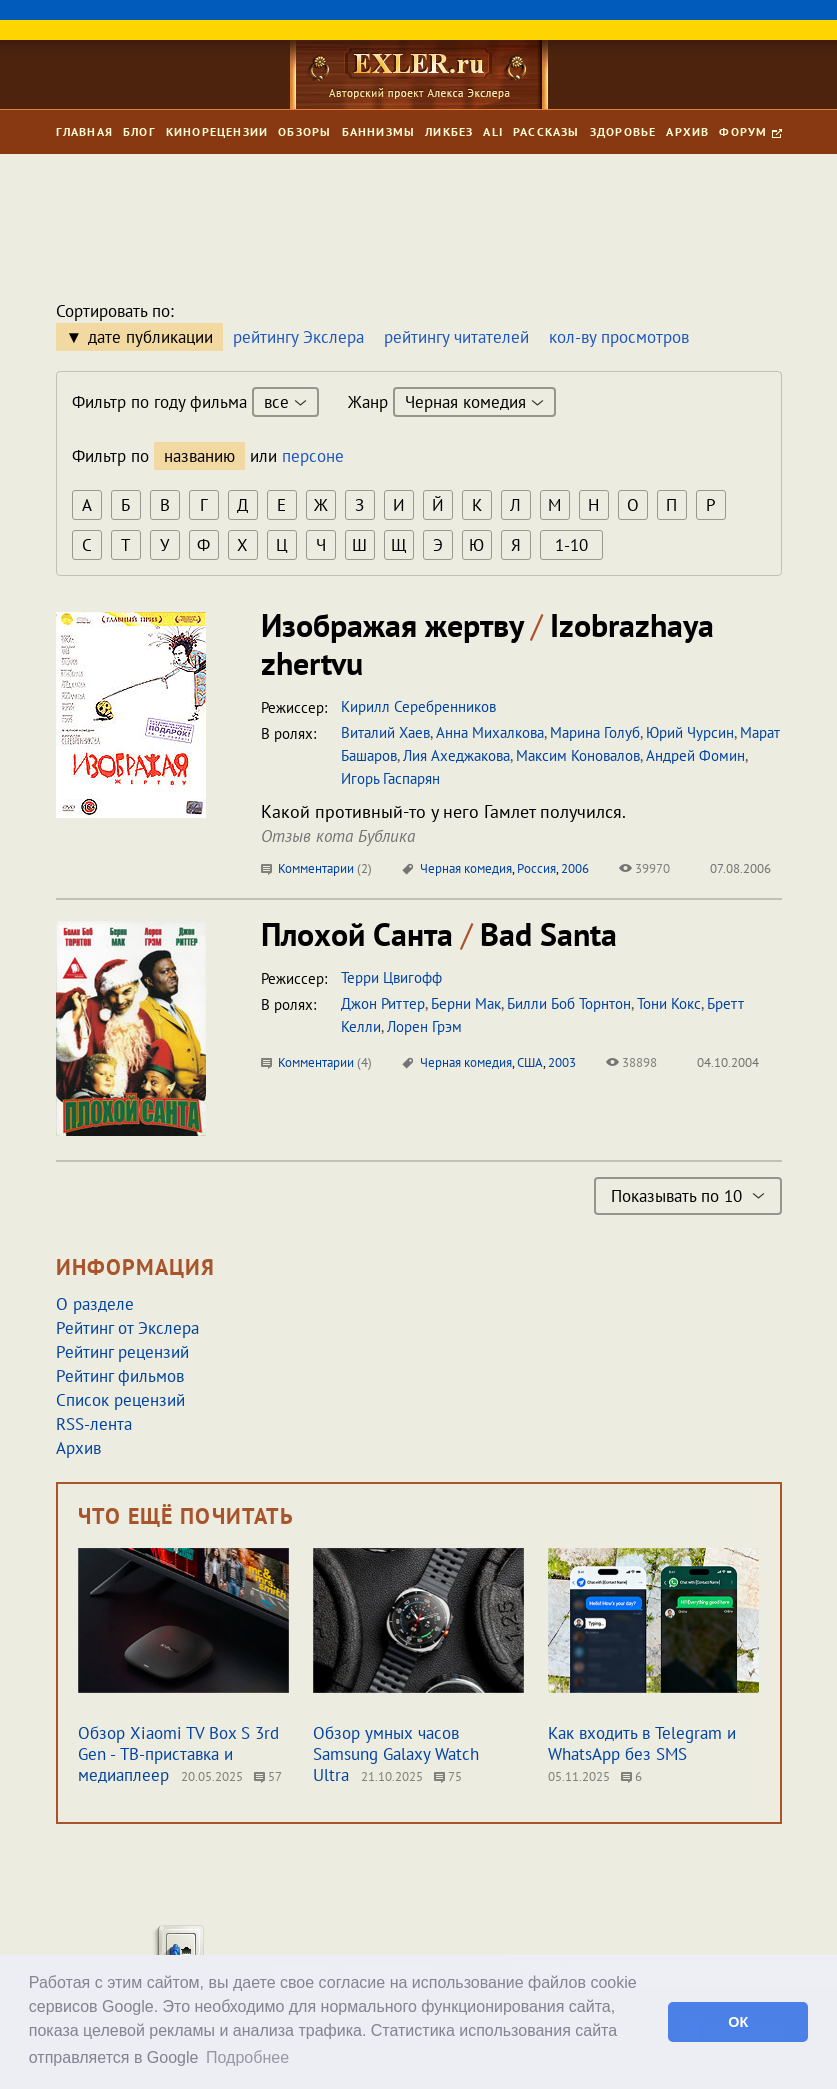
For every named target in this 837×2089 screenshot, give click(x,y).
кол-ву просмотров (619, 337)
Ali (493, 131)
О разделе (95, 1304)
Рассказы (546, 131)
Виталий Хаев (385, 732)
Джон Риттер (383, 1003)
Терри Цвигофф (391, 977)
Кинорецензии (217, 131)
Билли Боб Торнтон (569, 1003)
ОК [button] (738, 2022)
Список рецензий (120, 1400)
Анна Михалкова (490, 732)
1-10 (571, 545)
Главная (84, 131)
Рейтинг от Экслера (127, 1328)
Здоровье (623, 131)
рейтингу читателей (456, 337)
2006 (575, 868)
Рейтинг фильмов (120, 1376)
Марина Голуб (595, 732)
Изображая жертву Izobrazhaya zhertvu (487, 644)
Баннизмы (379, 131)
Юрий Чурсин (690, 732)
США (530, 1062)
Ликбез (449, 131)
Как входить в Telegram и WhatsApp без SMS (642, 1743)
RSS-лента (94, 1424)
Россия (536, 868)
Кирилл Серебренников (418, 706)
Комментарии (316, 868)
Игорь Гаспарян (390, 778)
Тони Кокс (669, 1003)
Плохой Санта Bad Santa (439, 934)
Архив (687, 131)
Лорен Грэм (424, 1026)
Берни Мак (466, 1003)
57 (268, 1776)
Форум (750, 131)
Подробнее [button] (247, 2057)
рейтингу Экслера (298, 337)
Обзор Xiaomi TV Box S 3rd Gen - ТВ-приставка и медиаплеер (178, 1754)
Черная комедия (466, 868)
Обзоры (304, 131)
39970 (644, 868)
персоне (313, 456)
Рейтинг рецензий (122, 1352)
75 (448, 1776)
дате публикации (150, 337)
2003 (562, 1062)
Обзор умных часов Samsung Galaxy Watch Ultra (396, 1754)
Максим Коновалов (578, 755)
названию (199, 456)
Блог (139, 131)
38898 (631, 1062)
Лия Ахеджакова (456, 755)
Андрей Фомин (695, 755)
